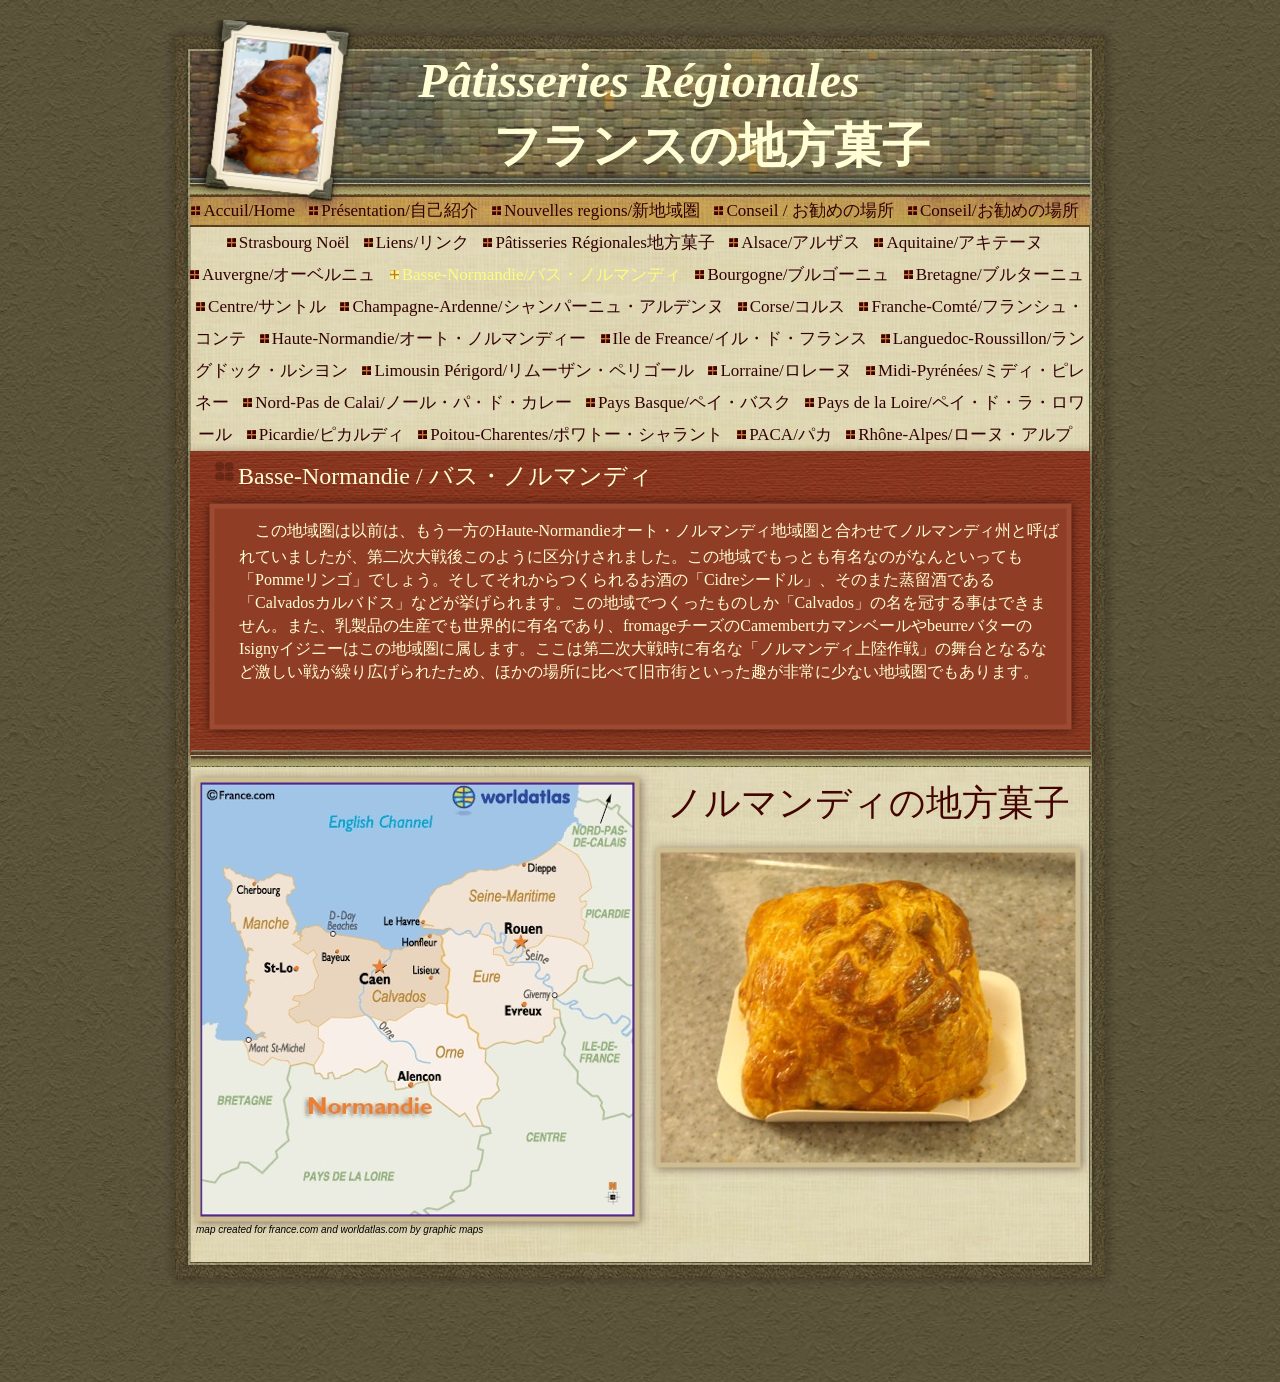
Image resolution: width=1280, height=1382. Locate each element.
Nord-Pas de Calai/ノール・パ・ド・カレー (415, 402)
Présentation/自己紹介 (401, 210)
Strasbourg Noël (296, 242)
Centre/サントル (269, 306)
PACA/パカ (792, 434)
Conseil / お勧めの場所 (811, 210)
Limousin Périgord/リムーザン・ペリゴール (536, 370)
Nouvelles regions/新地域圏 (604, 210)
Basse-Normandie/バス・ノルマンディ (544, 274)
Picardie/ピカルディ (334, 434)
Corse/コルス (800, 306)
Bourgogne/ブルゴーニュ (800, 274)
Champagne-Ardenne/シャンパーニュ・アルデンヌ (539, 306)
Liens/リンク (425, 242)
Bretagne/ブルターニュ (1000, 274)
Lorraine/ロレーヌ (788, 370)
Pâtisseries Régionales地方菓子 (607, 242)
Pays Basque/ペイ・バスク (696, 402)
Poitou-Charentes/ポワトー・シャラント (578, 434)
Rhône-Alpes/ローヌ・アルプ (964, 434)
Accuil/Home (251, 210)
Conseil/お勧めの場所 (999, 210)
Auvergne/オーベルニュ (291, 274)
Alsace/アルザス (802, 242)
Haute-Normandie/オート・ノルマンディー (431, 338)
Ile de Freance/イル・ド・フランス (742, 338)
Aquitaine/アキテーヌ (964, 242)
